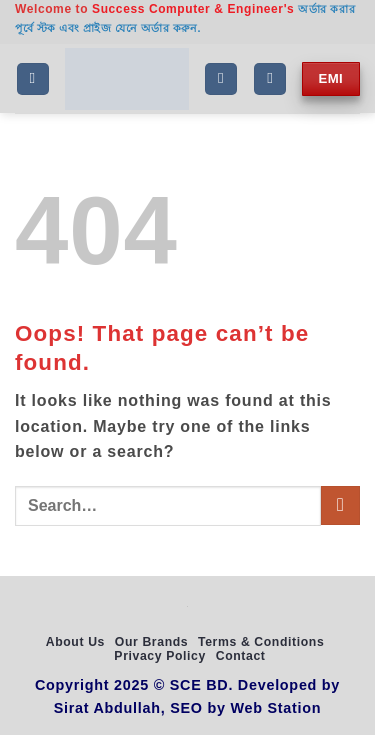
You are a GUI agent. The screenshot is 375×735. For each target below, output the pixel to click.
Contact (241, 656)
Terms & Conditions (261, 642)
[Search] (221, 79)
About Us (75, 642)
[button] (33, 79)
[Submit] (340, 505)
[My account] (270, 79)
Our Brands (151, 642)
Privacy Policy (160, 656)
